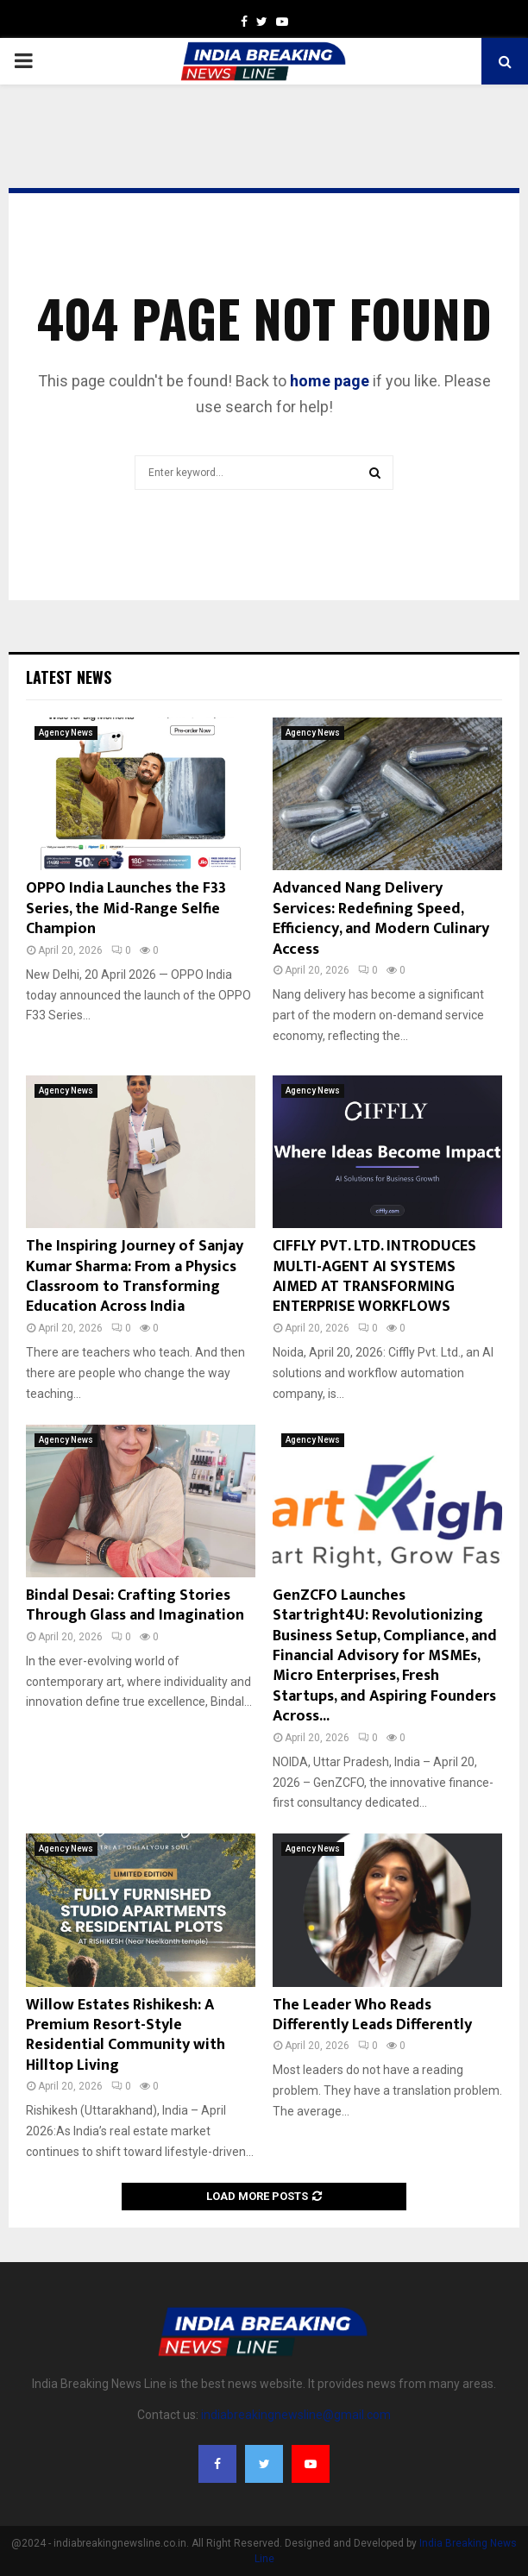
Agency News (66, 732)
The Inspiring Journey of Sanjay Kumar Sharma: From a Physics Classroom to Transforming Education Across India (134, 1276)
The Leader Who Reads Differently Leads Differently (372, 2015)
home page (329, 381)
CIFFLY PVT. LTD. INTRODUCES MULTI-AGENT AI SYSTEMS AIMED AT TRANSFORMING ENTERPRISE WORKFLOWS (374, 1276)
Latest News (68, 677)
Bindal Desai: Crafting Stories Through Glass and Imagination (135, 1605)
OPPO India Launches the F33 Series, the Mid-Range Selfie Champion (126, 908)
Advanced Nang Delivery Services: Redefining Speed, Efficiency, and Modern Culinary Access (381, 918)
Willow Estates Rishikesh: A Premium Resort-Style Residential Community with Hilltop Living (125, 2035)
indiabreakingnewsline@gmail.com (296, 2415)
